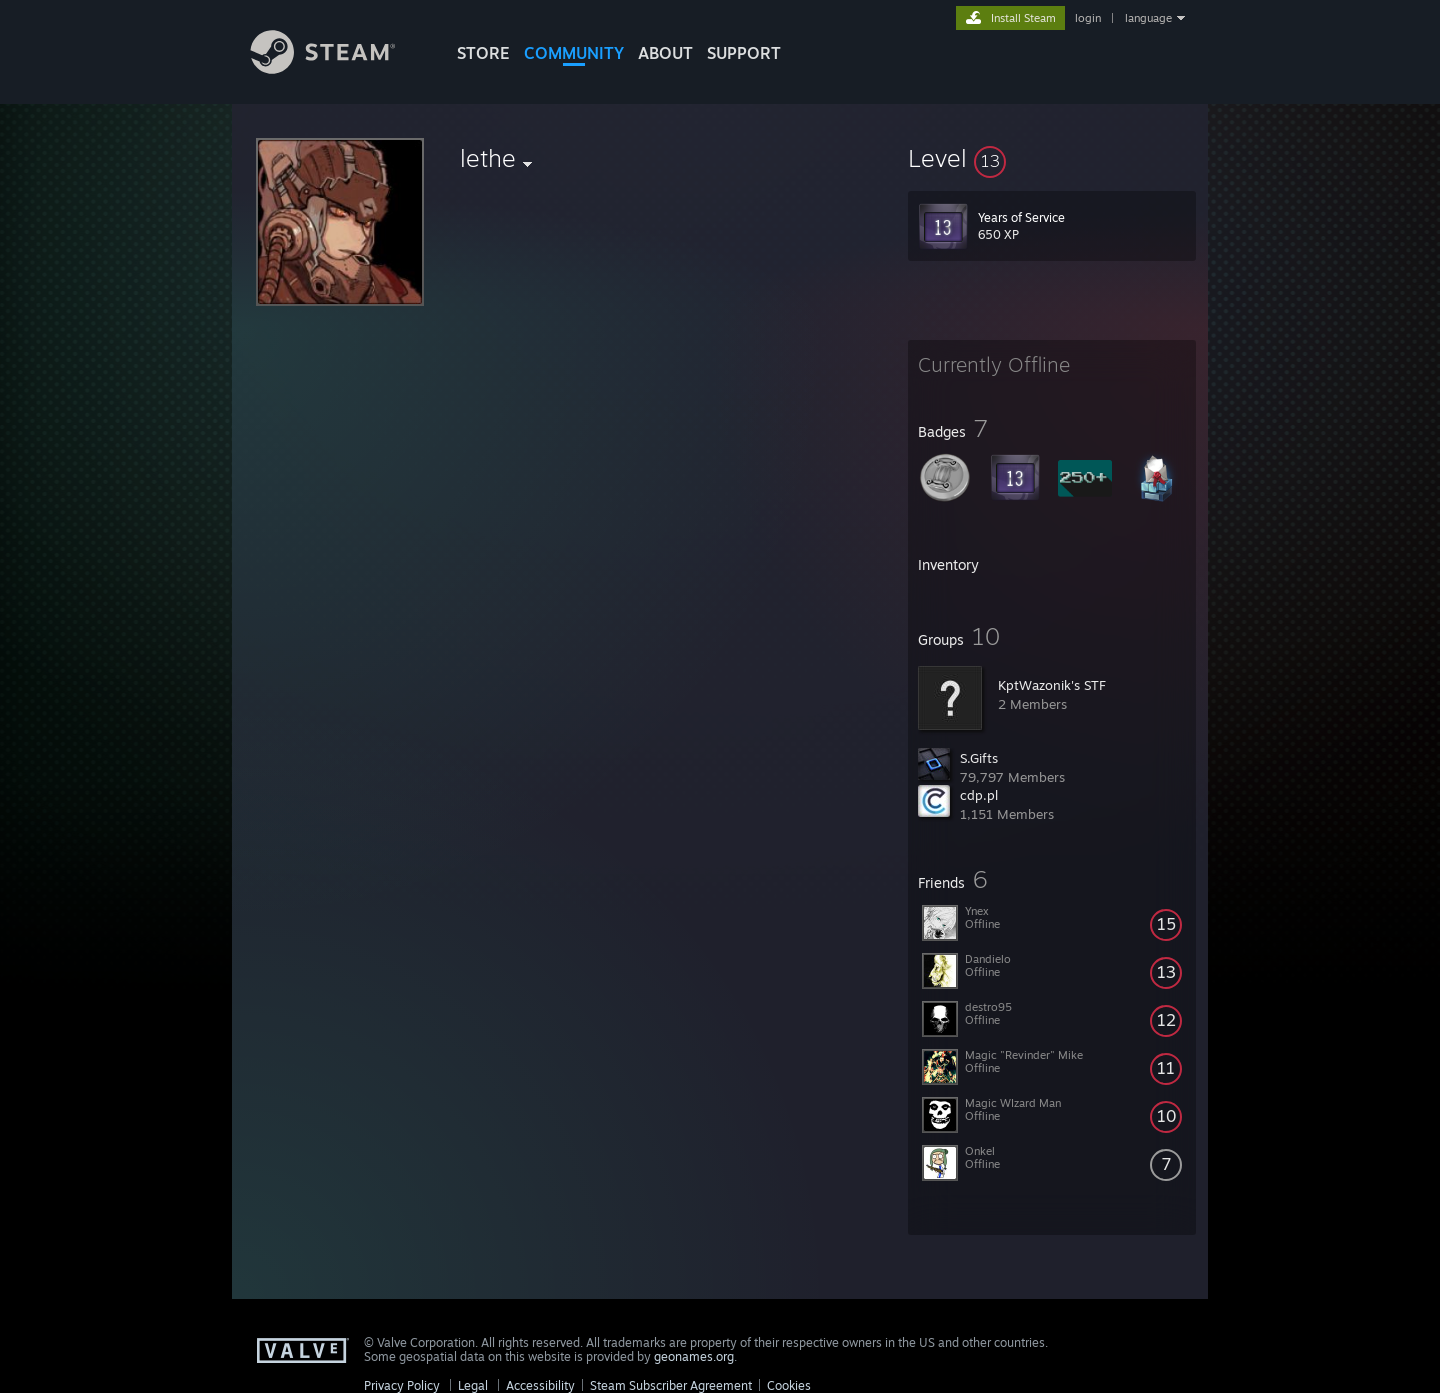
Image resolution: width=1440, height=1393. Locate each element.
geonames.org (694, 1356)
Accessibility (540, 1385)
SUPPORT (744, 53)
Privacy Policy (402, 1385)
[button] (1052, 158)
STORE (483, 53)
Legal (473, 1385)
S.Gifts (979, 758)
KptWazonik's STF (1052, 685)
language (1148, 18)
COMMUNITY (574, 53)
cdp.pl (979, 795)
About (665, 53)
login (1088, 18)
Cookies (789, 1385)
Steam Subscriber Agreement (671, 1385)
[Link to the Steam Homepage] (338, 68)
